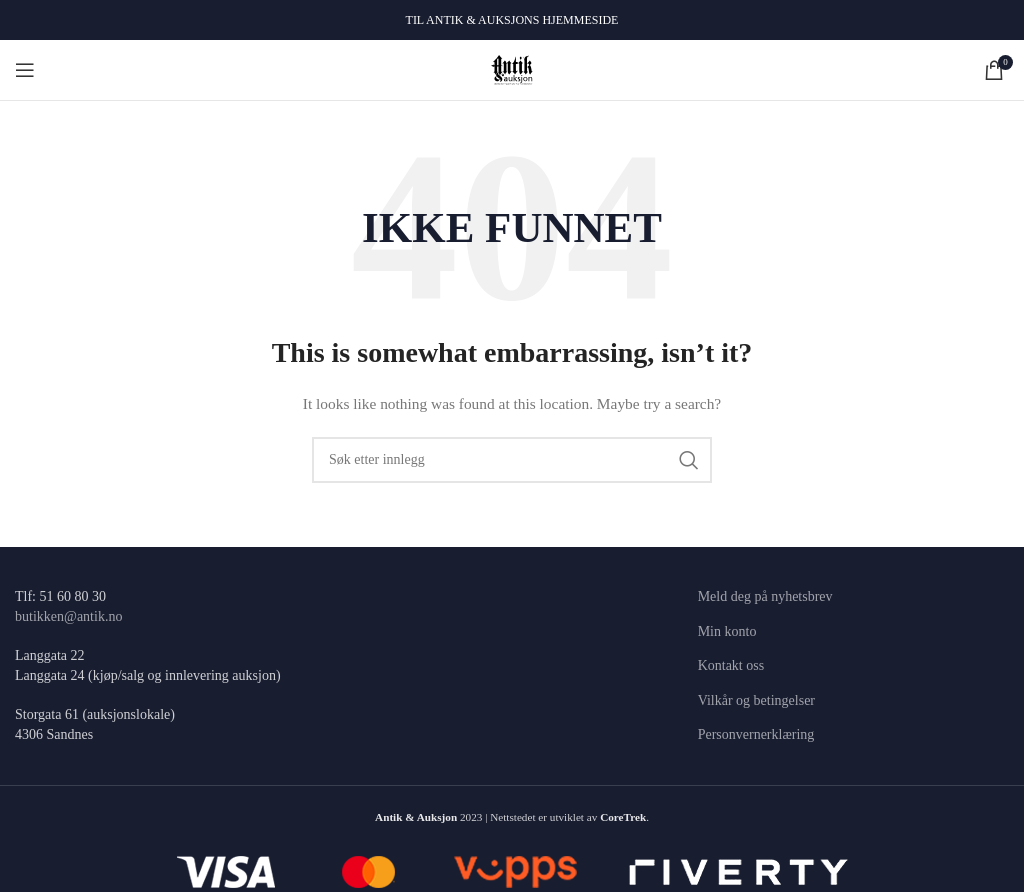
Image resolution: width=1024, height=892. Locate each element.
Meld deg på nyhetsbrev (765, 596)
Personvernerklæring (756, 734)
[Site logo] (512, 68)
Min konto (727, 631)
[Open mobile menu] (25, 70)
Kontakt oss (731, 665)
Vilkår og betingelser (756, 700)
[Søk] (512, 460)
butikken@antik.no (68, 616)
